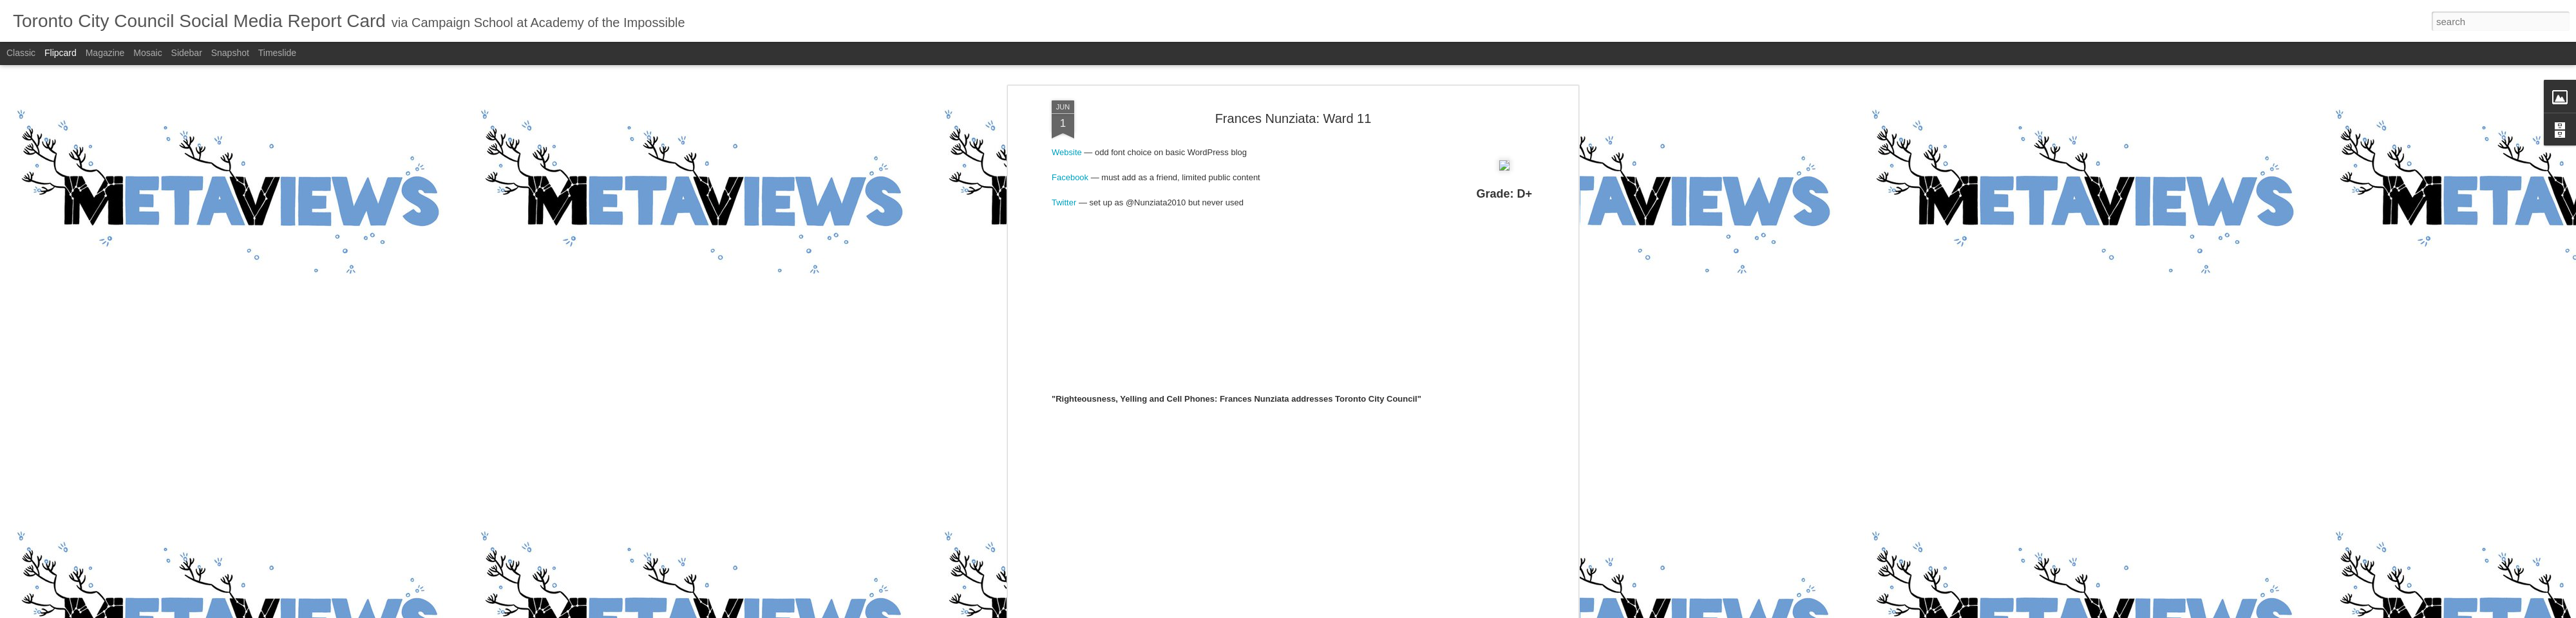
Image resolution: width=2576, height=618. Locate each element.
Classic (20, 53)
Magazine (105, 53)
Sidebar (186, 53)
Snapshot (230, 53)
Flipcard (60, 53)
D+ (1308, 172)
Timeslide (277, 53)
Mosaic (147, 53)
